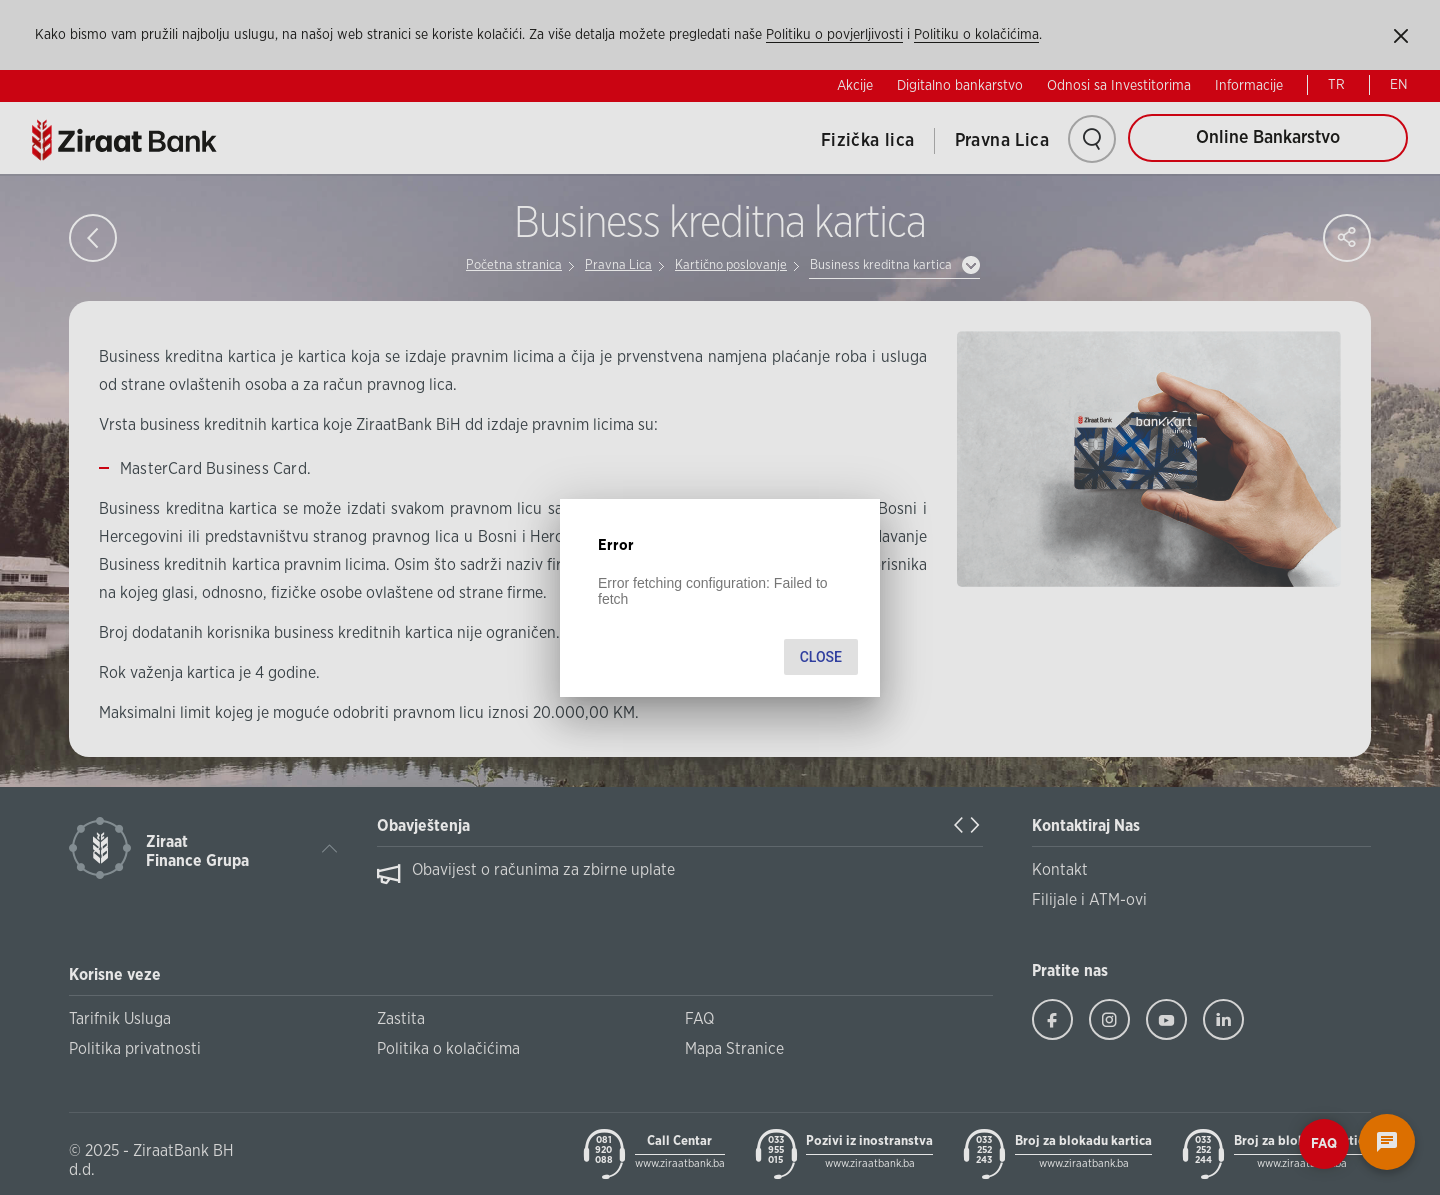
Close (821, 657)
